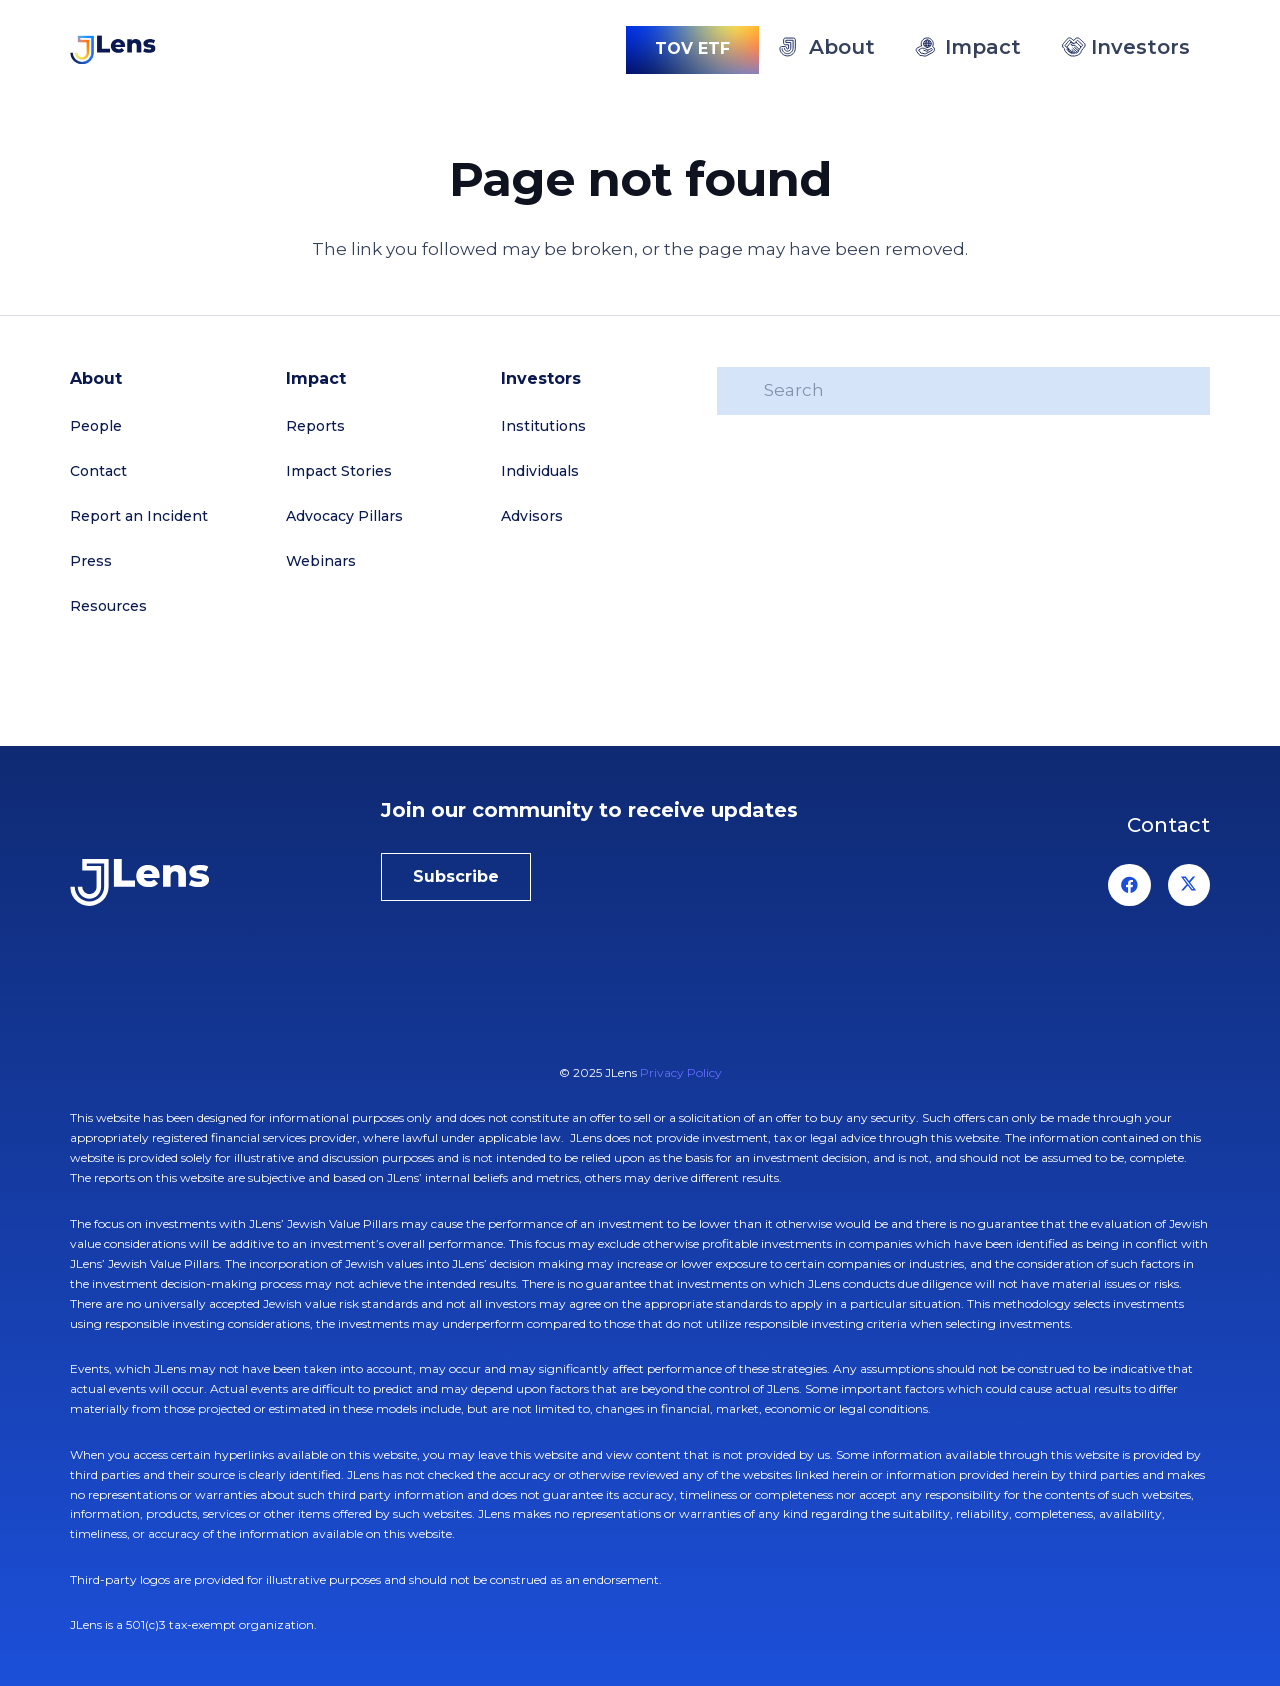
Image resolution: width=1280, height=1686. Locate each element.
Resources (108, 606)
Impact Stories (339, 471)
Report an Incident (139, 516)
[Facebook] (1129, 885)
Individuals (540, 471)
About (96, 378)
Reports (315, 426)
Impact (316, 378)
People (96, 426)
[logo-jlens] (113, 50)
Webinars (321, 561)
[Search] (964, 391)
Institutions (543, 426)
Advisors (532, 516)
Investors (541, 378)
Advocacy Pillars (344, 516)
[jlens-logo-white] (200, 882)
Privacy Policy (681, 1072)
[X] (1189, 885)
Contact (98, 471)
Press (91, 561)
